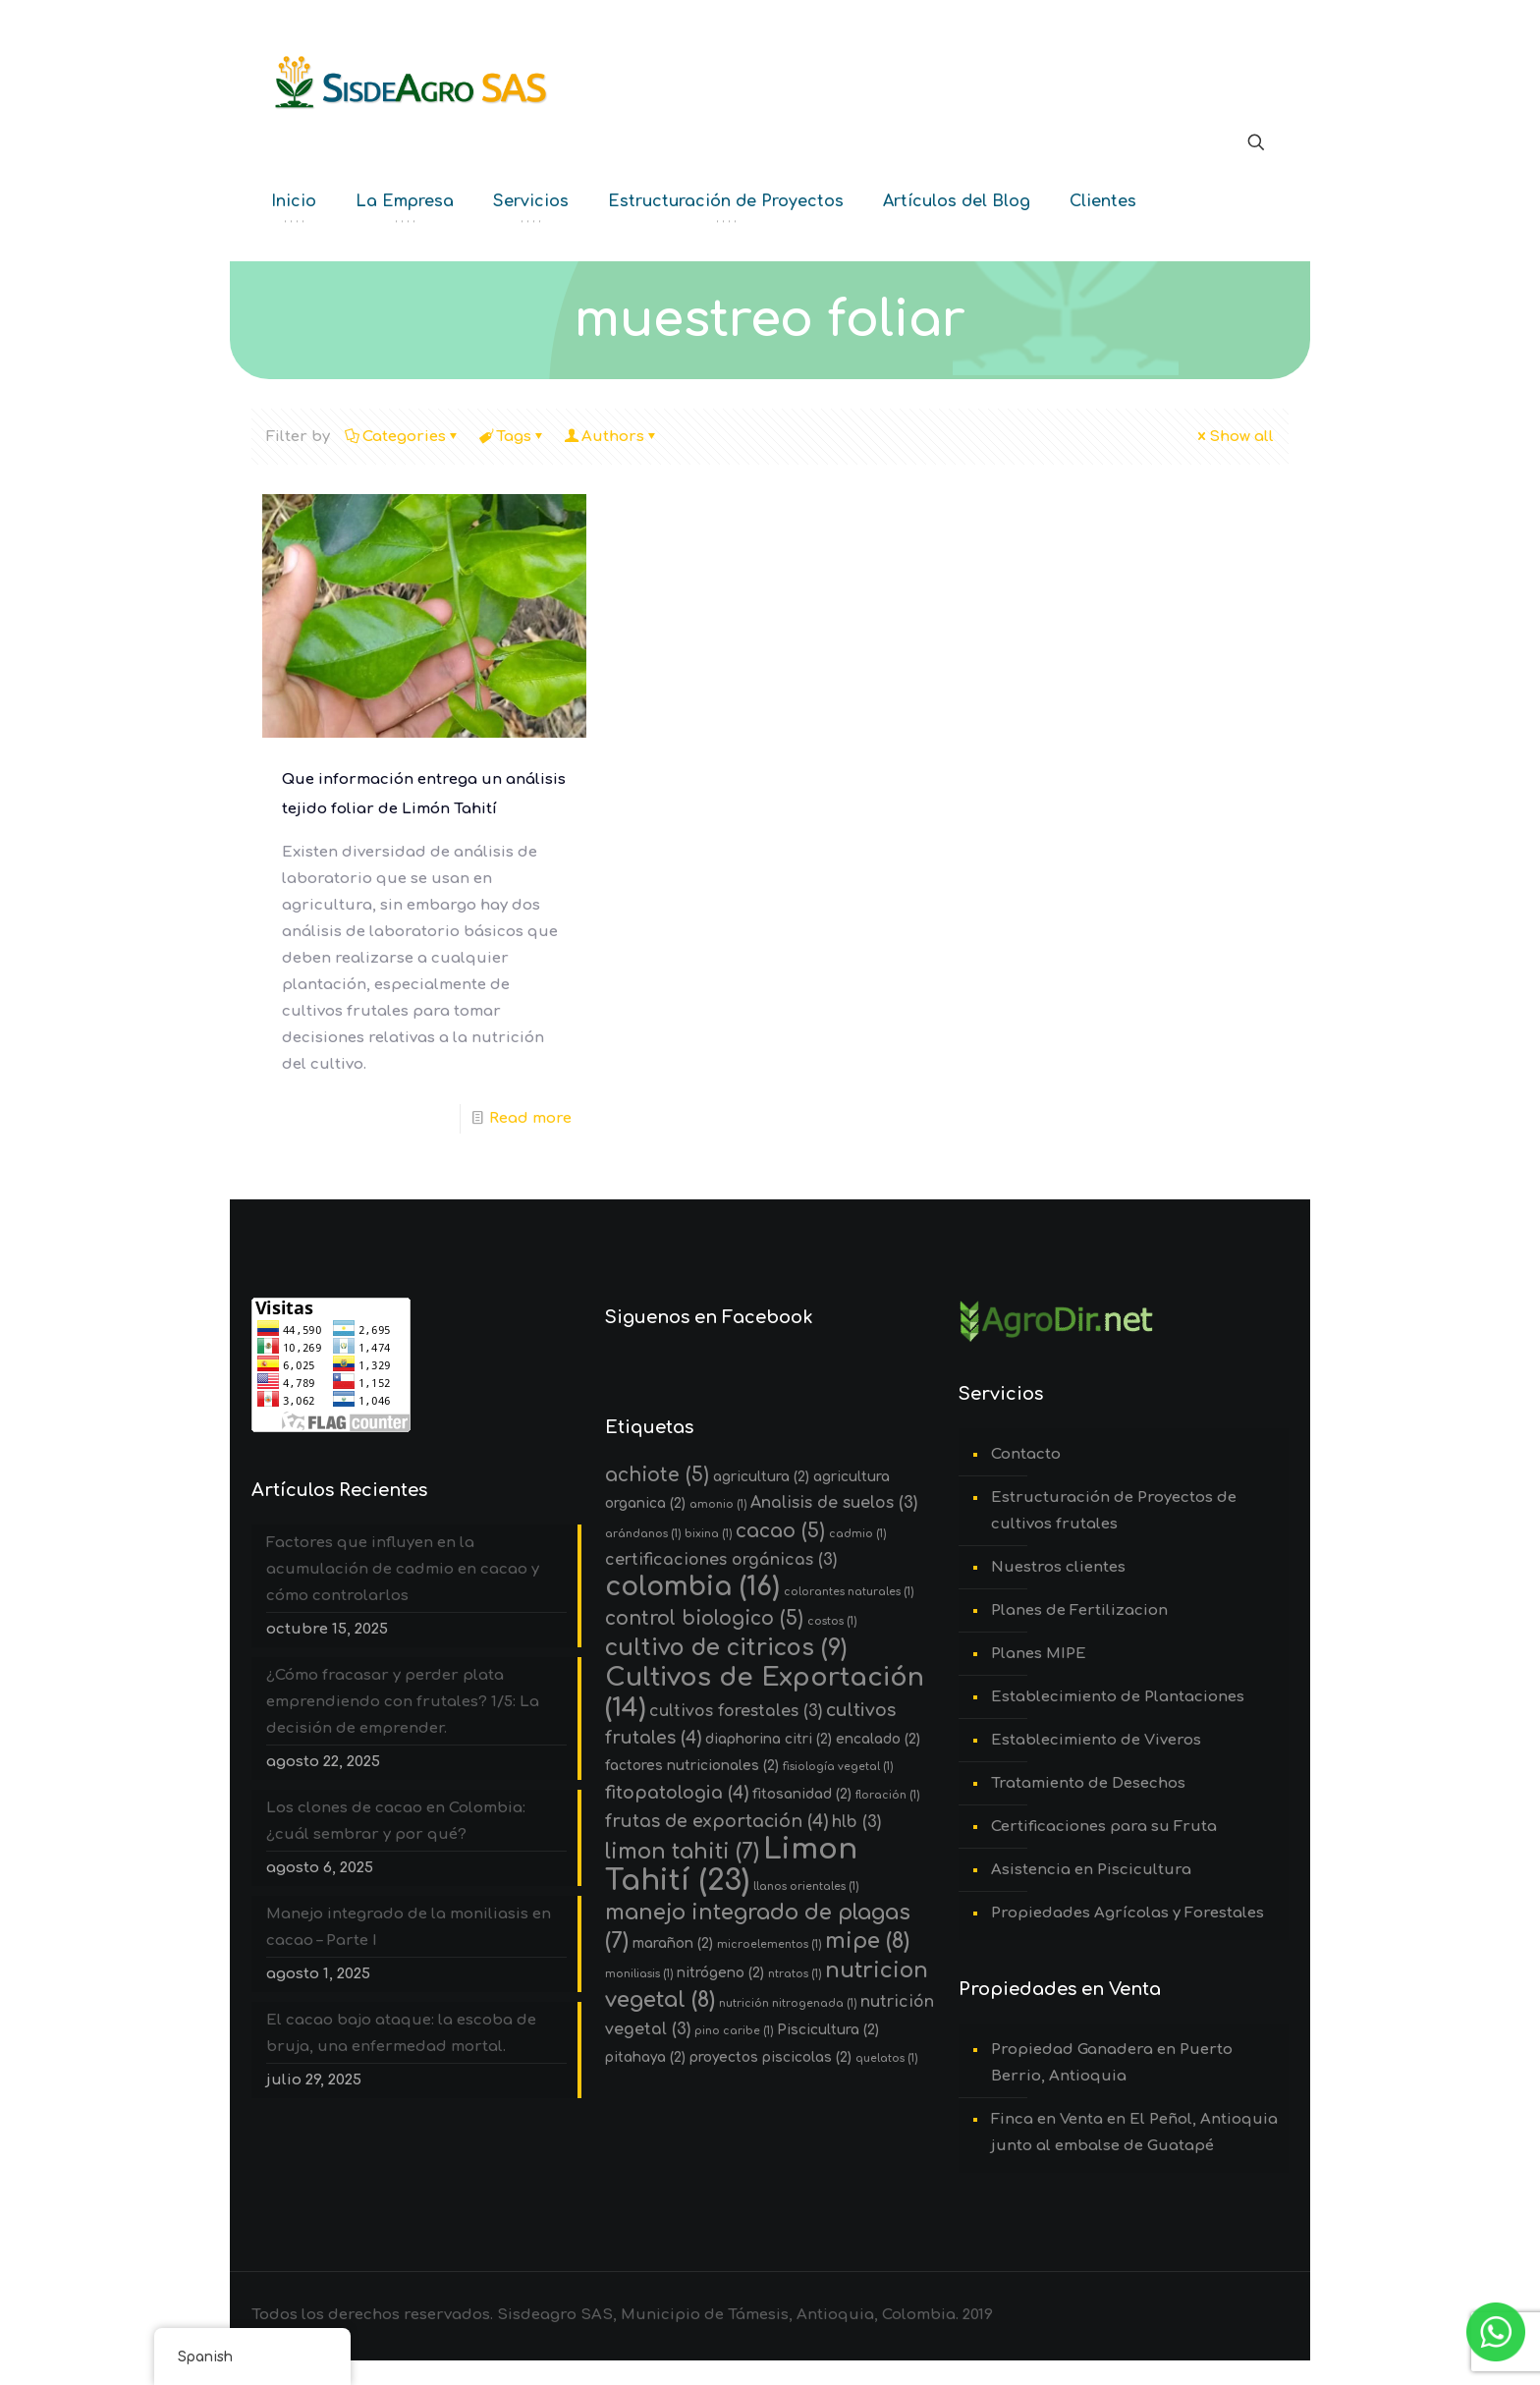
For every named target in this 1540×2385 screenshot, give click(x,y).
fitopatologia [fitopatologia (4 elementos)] (676, 1793)
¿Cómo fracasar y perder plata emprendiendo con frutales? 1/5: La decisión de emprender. (402, 1702)
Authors (611, 436)
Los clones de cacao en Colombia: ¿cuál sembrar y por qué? (395, 1821)
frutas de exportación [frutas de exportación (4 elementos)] (716, 1821)
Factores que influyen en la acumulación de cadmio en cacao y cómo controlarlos (402, 1569)
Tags (512, 436)
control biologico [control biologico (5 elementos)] (704, 1618)
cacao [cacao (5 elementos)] (780, 1531)
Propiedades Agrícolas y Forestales (1127, 1913)
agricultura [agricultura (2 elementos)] (761, 1477)
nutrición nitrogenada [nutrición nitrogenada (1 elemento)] (787, 2003)
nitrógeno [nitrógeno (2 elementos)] (720, 1973)
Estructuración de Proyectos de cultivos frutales (1114, 1510)
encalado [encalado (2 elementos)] (878, 1739)
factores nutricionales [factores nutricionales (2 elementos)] (692, 1765)
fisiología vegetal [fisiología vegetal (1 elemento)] (838, 1766)
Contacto (1026, 1454)
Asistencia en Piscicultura (1091, 1869)
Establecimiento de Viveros (1096, 1740)
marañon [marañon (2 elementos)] (672, 1943)
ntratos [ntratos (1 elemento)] (794, 1974)
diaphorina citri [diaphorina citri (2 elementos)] (768, 1739)
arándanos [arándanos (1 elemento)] (643, 1533)
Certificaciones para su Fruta (1104, 1826)
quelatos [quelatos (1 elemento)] (886, 2058)
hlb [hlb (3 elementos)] (856, 1822)
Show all (1234, 436)
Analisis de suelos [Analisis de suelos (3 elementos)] (833, 1503)
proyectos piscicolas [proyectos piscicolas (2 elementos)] (770, 2057)
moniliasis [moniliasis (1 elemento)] (639, 1974)
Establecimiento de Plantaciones (1117, 1697)
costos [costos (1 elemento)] (831, 1621)
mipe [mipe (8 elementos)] (867, 1941)
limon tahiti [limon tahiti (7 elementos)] (682, 1851)
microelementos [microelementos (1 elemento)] (769, 1944)
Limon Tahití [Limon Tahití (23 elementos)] (731, 1865)
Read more (530, 1118)
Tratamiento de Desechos (1088, 1783)
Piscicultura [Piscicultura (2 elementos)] (828, 2030)
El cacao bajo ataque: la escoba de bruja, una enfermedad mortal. (401, 2033)
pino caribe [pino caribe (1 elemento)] (733, 2030)
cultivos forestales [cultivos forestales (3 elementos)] (735, 1711)
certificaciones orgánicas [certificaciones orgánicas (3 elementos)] (721, 1560)
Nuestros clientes (1058, 1567)
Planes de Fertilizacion (1079, 1610)
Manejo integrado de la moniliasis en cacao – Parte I (408, 1927)
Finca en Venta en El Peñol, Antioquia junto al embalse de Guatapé (1134, 2132)
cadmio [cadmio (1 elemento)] (857, 1533)
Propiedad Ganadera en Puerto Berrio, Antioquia (1112, 2062)
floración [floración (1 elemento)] (887, 1795)
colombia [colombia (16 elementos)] (692, 1586)
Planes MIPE (1038, 1653)
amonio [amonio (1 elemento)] (717, 1504)
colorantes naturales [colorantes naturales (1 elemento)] (848, 1591)
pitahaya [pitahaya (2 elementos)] (645, 2057)
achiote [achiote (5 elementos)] (657, 1475)
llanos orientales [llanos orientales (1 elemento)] (805, 1886)
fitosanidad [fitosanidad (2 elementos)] (802, 1794)
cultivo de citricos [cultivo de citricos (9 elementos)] (726, 1648)
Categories (403, 436)
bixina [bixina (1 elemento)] (708, 1533)
